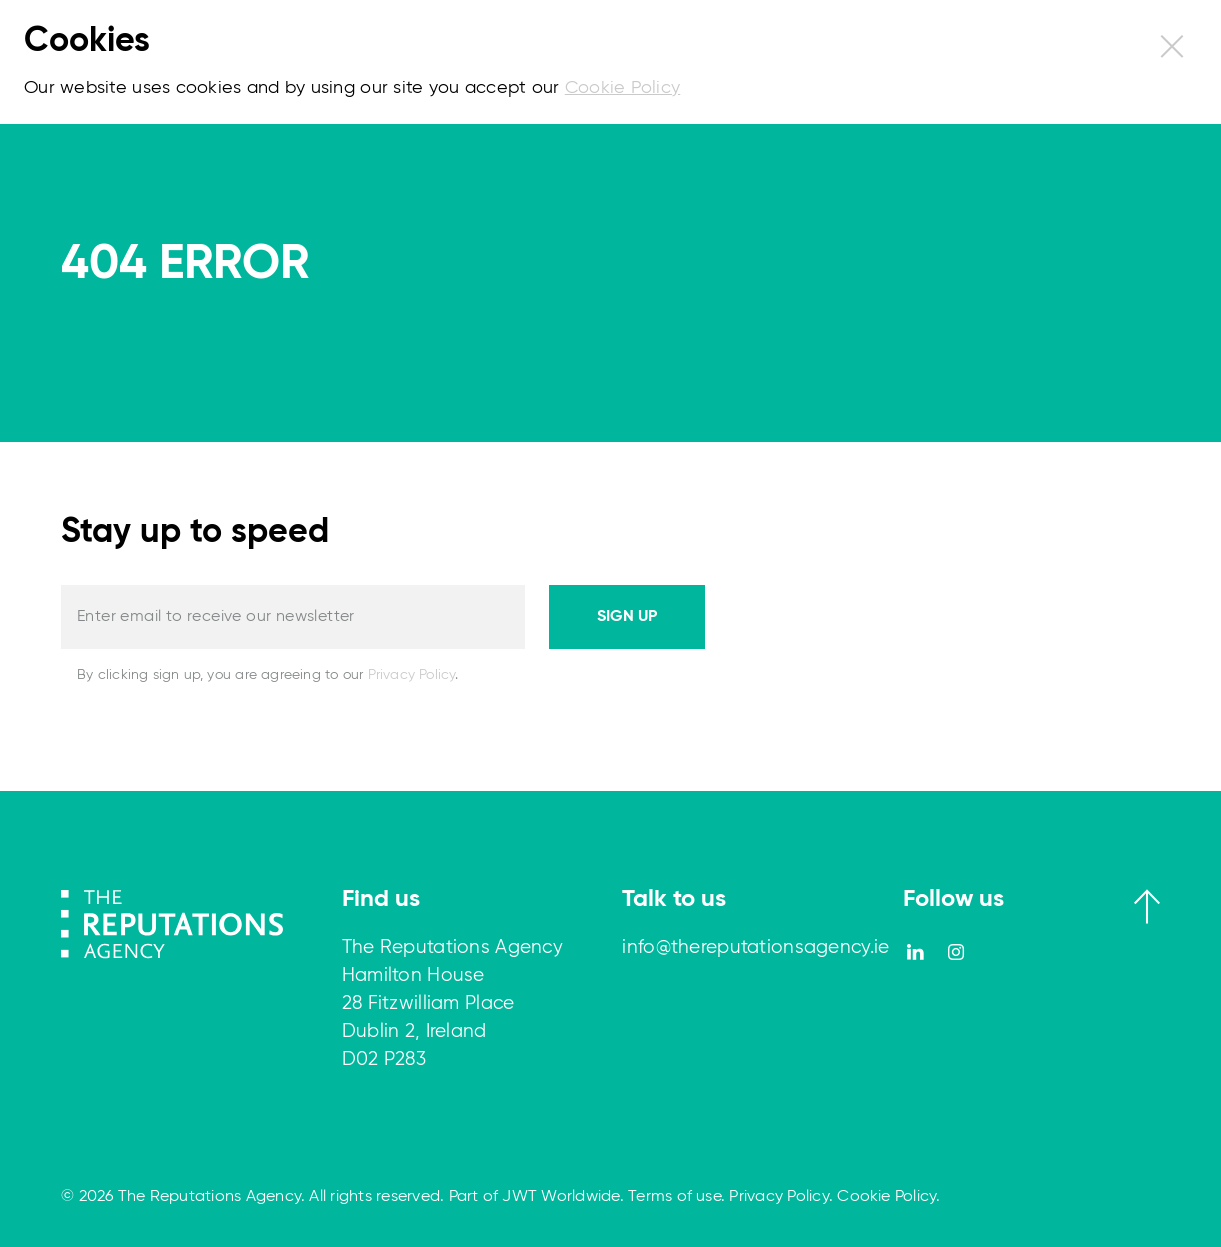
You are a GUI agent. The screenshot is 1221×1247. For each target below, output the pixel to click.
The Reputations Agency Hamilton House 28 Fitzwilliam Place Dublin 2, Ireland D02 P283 (452, 1003)
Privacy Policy (412, 675)
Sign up (627, 617)
